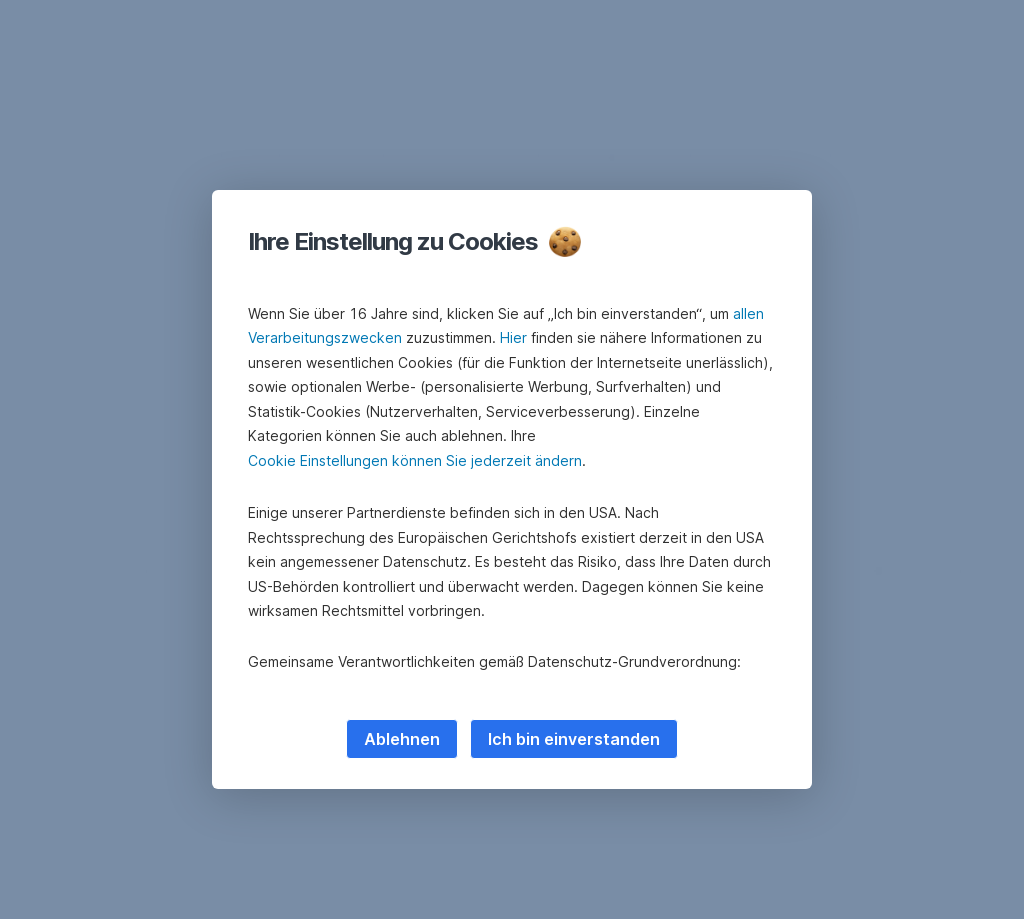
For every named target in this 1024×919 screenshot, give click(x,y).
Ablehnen (402, 739)
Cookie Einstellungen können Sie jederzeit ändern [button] (415, 460)
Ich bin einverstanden (574, 739)
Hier (513, 337)
